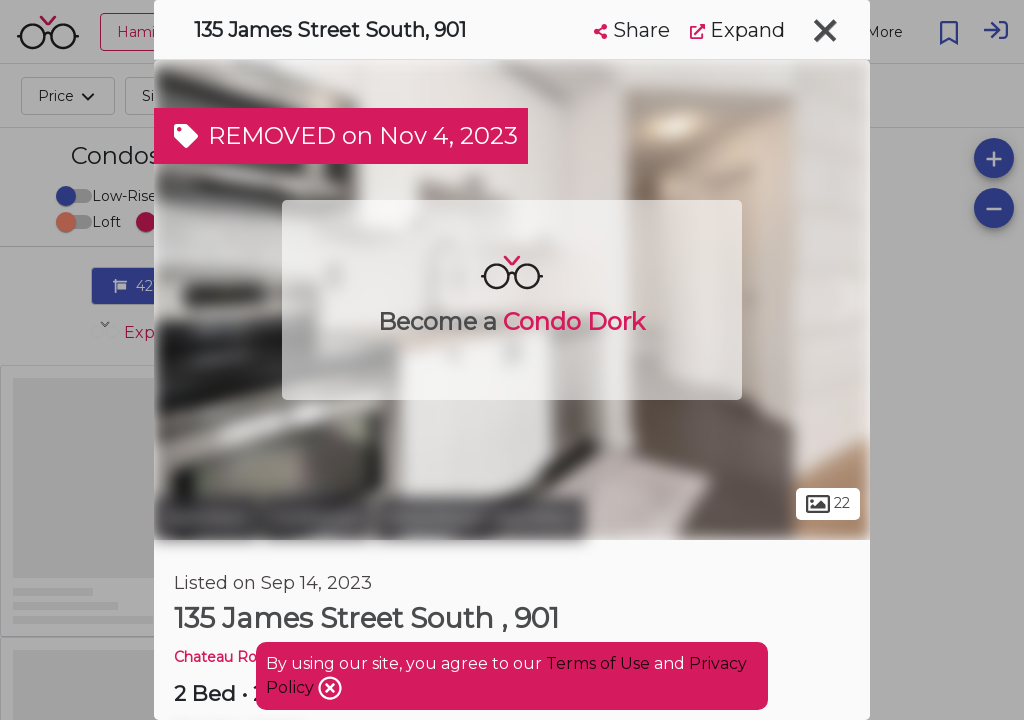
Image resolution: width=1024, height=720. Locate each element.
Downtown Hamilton (480, 518)
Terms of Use (598, 663)
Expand (737, 30)
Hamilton (206, 518)
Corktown (317, 518)
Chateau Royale (229, 657)
